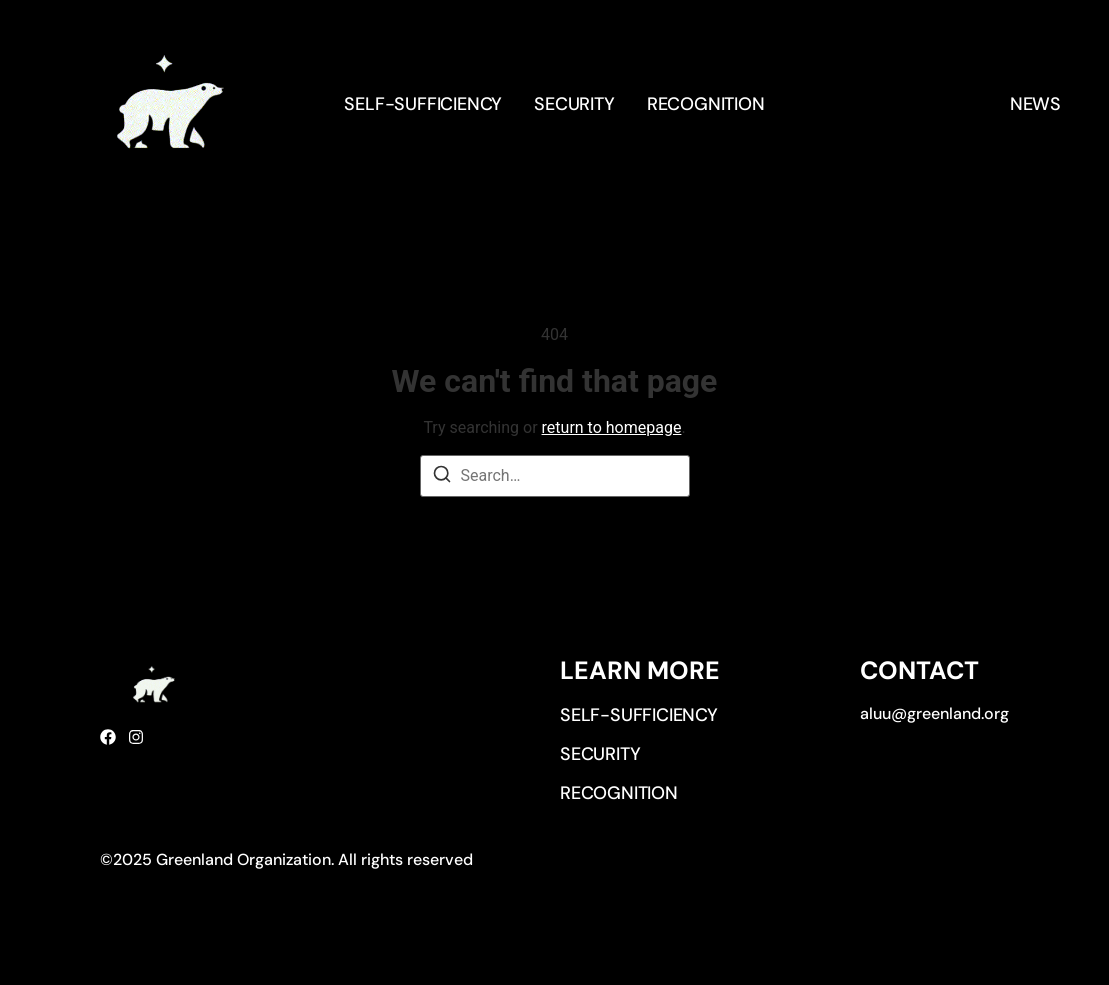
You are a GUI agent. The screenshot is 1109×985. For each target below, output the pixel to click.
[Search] (442, 477)
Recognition (706, 104)
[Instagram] (136, 737)
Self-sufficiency (423, 104)
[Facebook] (108, 737)
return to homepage (612, 427)
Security (574, 104)
